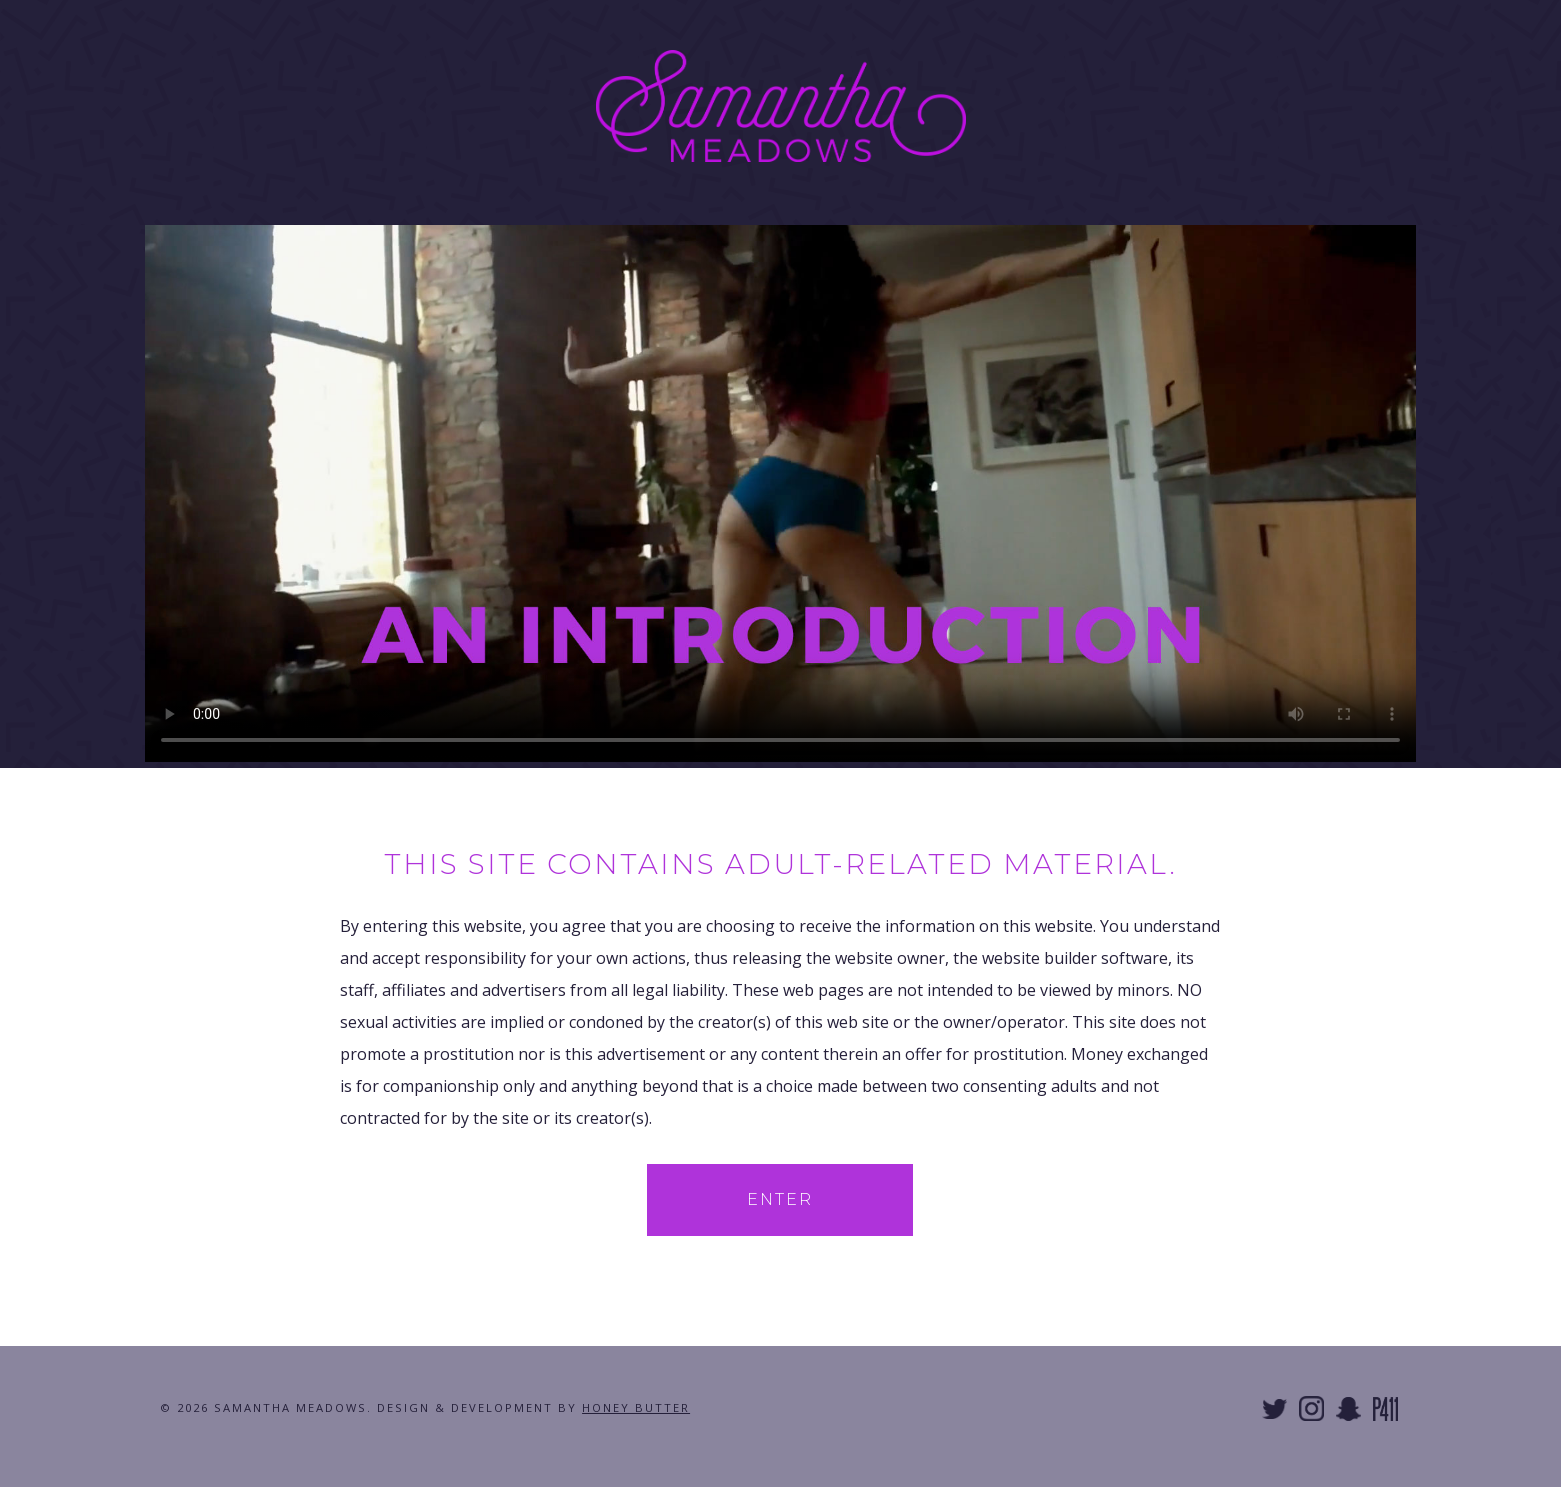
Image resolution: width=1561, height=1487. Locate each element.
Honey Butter (636, 1407)
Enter (780, 1199)
